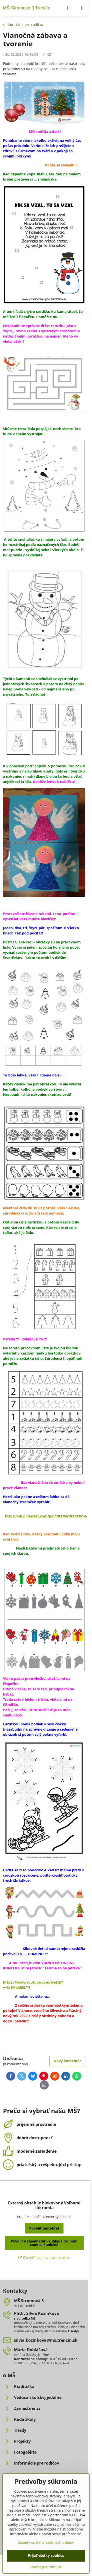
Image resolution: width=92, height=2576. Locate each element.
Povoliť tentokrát (44, 2228)
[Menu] (82, 8)
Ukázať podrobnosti (46, 2567)
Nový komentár (67, 2060)
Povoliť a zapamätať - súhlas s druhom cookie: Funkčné (44, 2243)
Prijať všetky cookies (46, 2555)
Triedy (73, 2331)
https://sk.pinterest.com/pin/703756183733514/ (46, 1516)
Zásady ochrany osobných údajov (46, 2542)
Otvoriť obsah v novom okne (44, 2257)
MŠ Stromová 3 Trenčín (26, 8)
